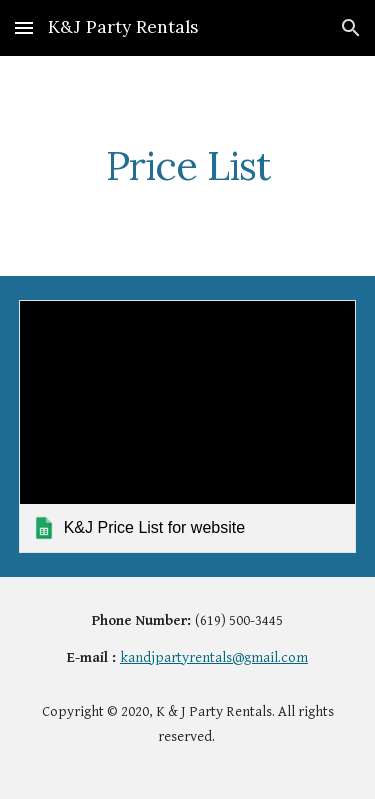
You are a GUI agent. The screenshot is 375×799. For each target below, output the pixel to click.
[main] (188, 166)
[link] (188, 426)
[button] (24, 27)
